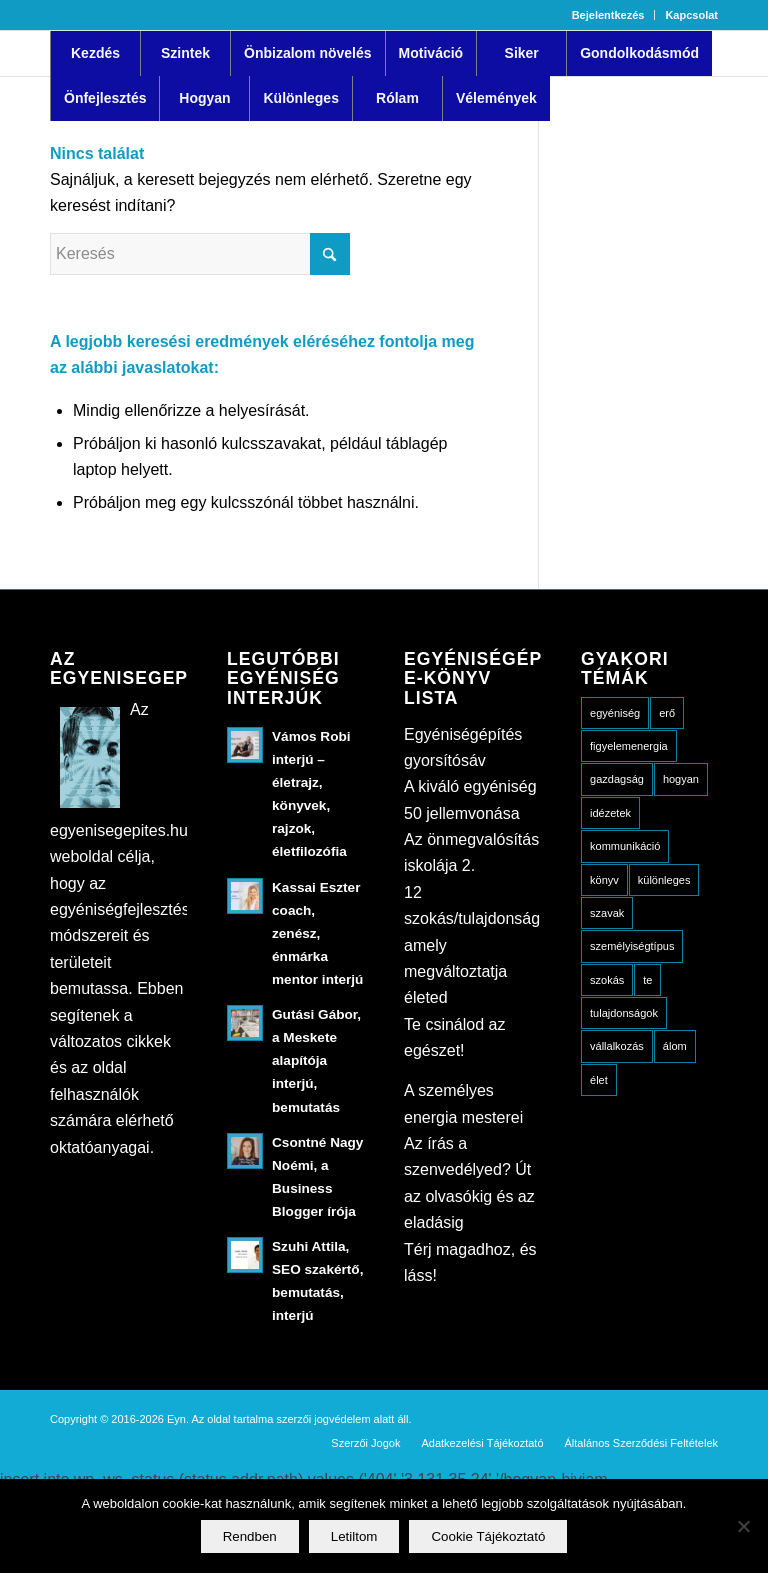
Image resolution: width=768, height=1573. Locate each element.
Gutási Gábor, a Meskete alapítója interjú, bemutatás (316, 1060)
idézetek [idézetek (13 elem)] (610, 813)
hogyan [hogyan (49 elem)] (681, 779)
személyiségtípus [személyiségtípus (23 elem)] (632, 946)
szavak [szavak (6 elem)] (607, 913)
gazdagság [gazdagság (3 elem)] (617, 779)
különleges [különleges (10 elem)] (664, 880)
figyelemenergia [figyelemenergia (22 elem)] (629, 746)
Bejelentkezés (608, 15)
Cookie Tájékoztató (488, 1536)
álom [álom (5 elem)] (675, 1046)
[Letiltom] (743, 1526)
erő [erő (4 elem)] (667, 713)
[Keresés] (200, 254)
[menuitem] (609, 15)
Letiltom (354, 1536)
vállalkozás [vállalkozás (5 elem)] (617, 1046)
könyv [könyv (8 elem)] (604, 880)
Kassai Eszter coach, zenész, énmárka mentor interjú (317, 933)
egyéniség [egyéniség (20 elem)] (615, 713)
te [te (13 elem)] (647, 980)
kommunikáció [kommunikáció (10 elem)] (625, 846)
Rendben (250, 1536)
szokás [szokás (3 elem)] (607, 980)
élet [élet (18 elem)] (599, 1080)
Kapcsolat (691, 15)
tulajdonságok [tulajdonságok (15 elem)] (624, 1013)
